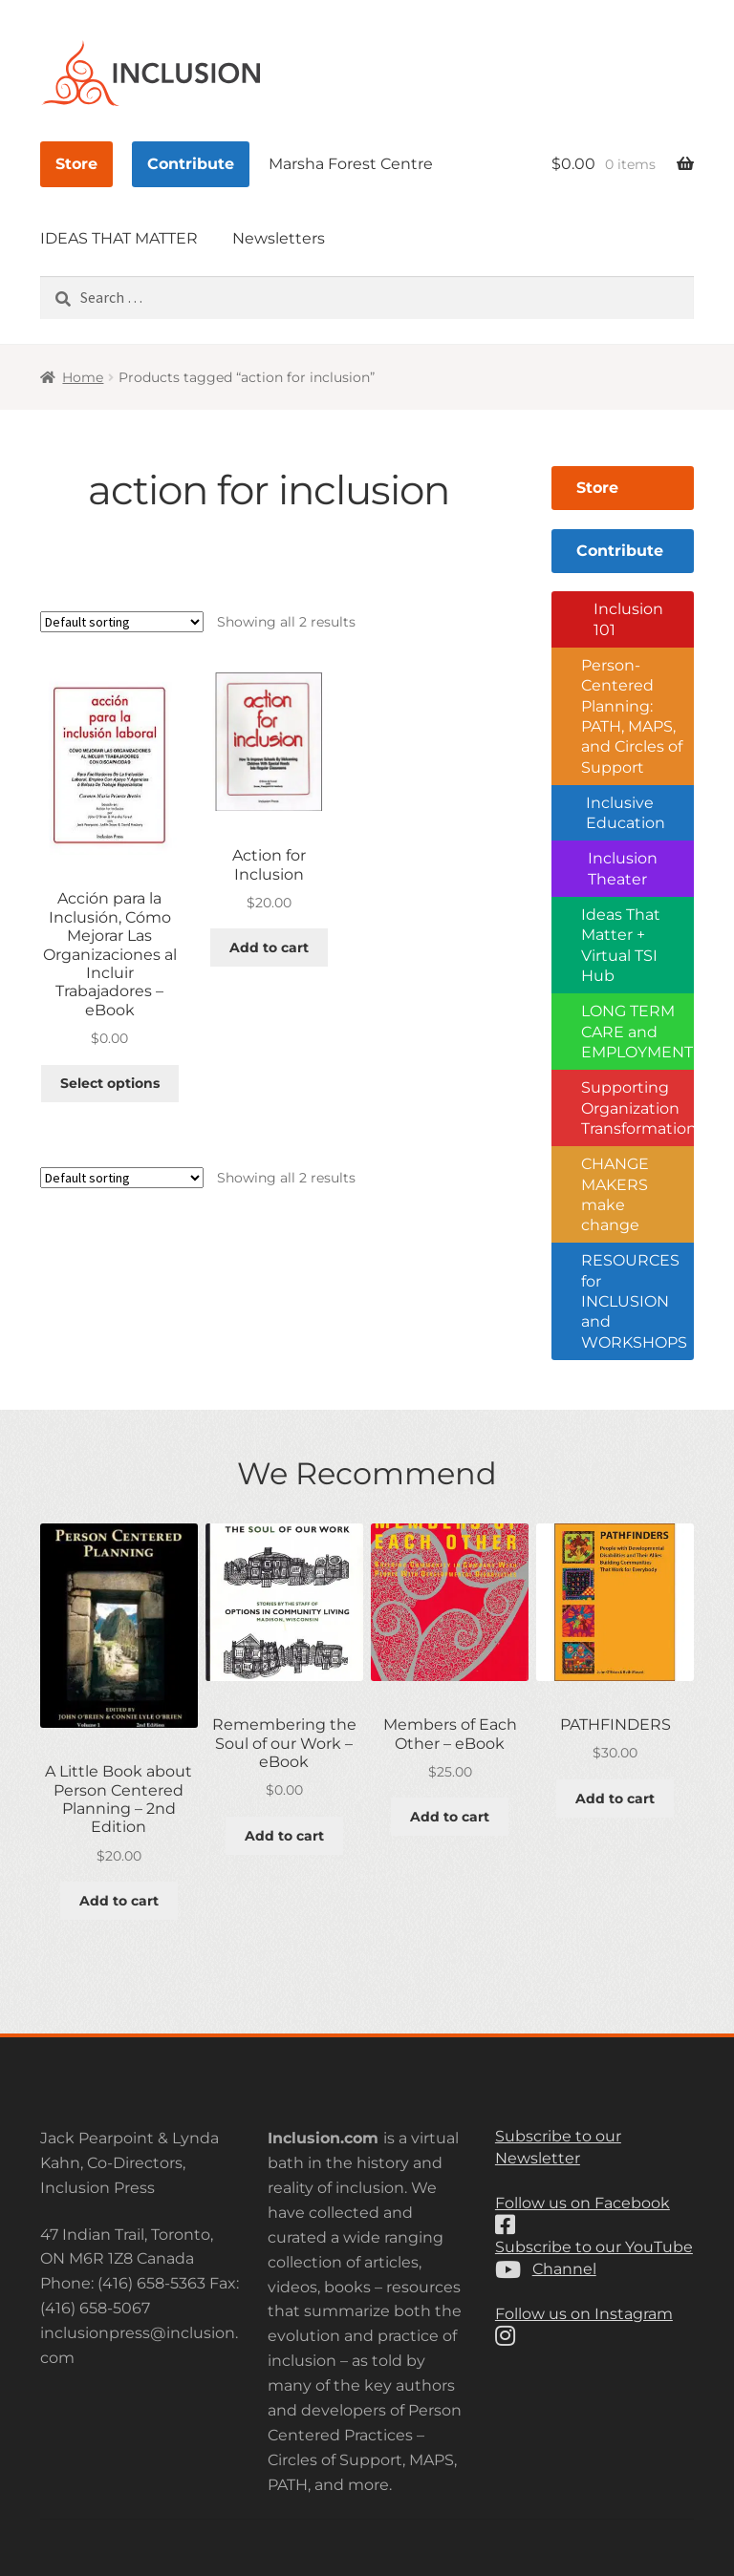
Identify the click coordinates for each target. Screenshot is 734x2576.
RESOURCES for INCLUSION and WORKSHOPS (634, 1301)
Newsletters (278, 238)
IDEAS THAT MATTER (119, 238)
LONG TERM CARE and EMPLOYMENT (637, 1031)
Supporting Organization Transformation (637, 1108)
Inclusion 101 (628, 619)
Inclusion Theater (623, 868)
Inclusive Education (625, 813)
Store (76, 164)
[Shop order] (122, 621)
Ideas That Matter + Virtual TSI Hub (620, 945)
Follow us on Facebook (582, 2203)
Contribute (190, 164)
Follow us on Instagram (584, 2314)
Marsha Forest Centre (351, 164)
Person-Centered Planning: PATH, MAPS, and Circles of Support (631, 716)
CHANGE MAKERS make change (615, 1194)
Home (82, 377)
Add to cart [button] (269, 947)
